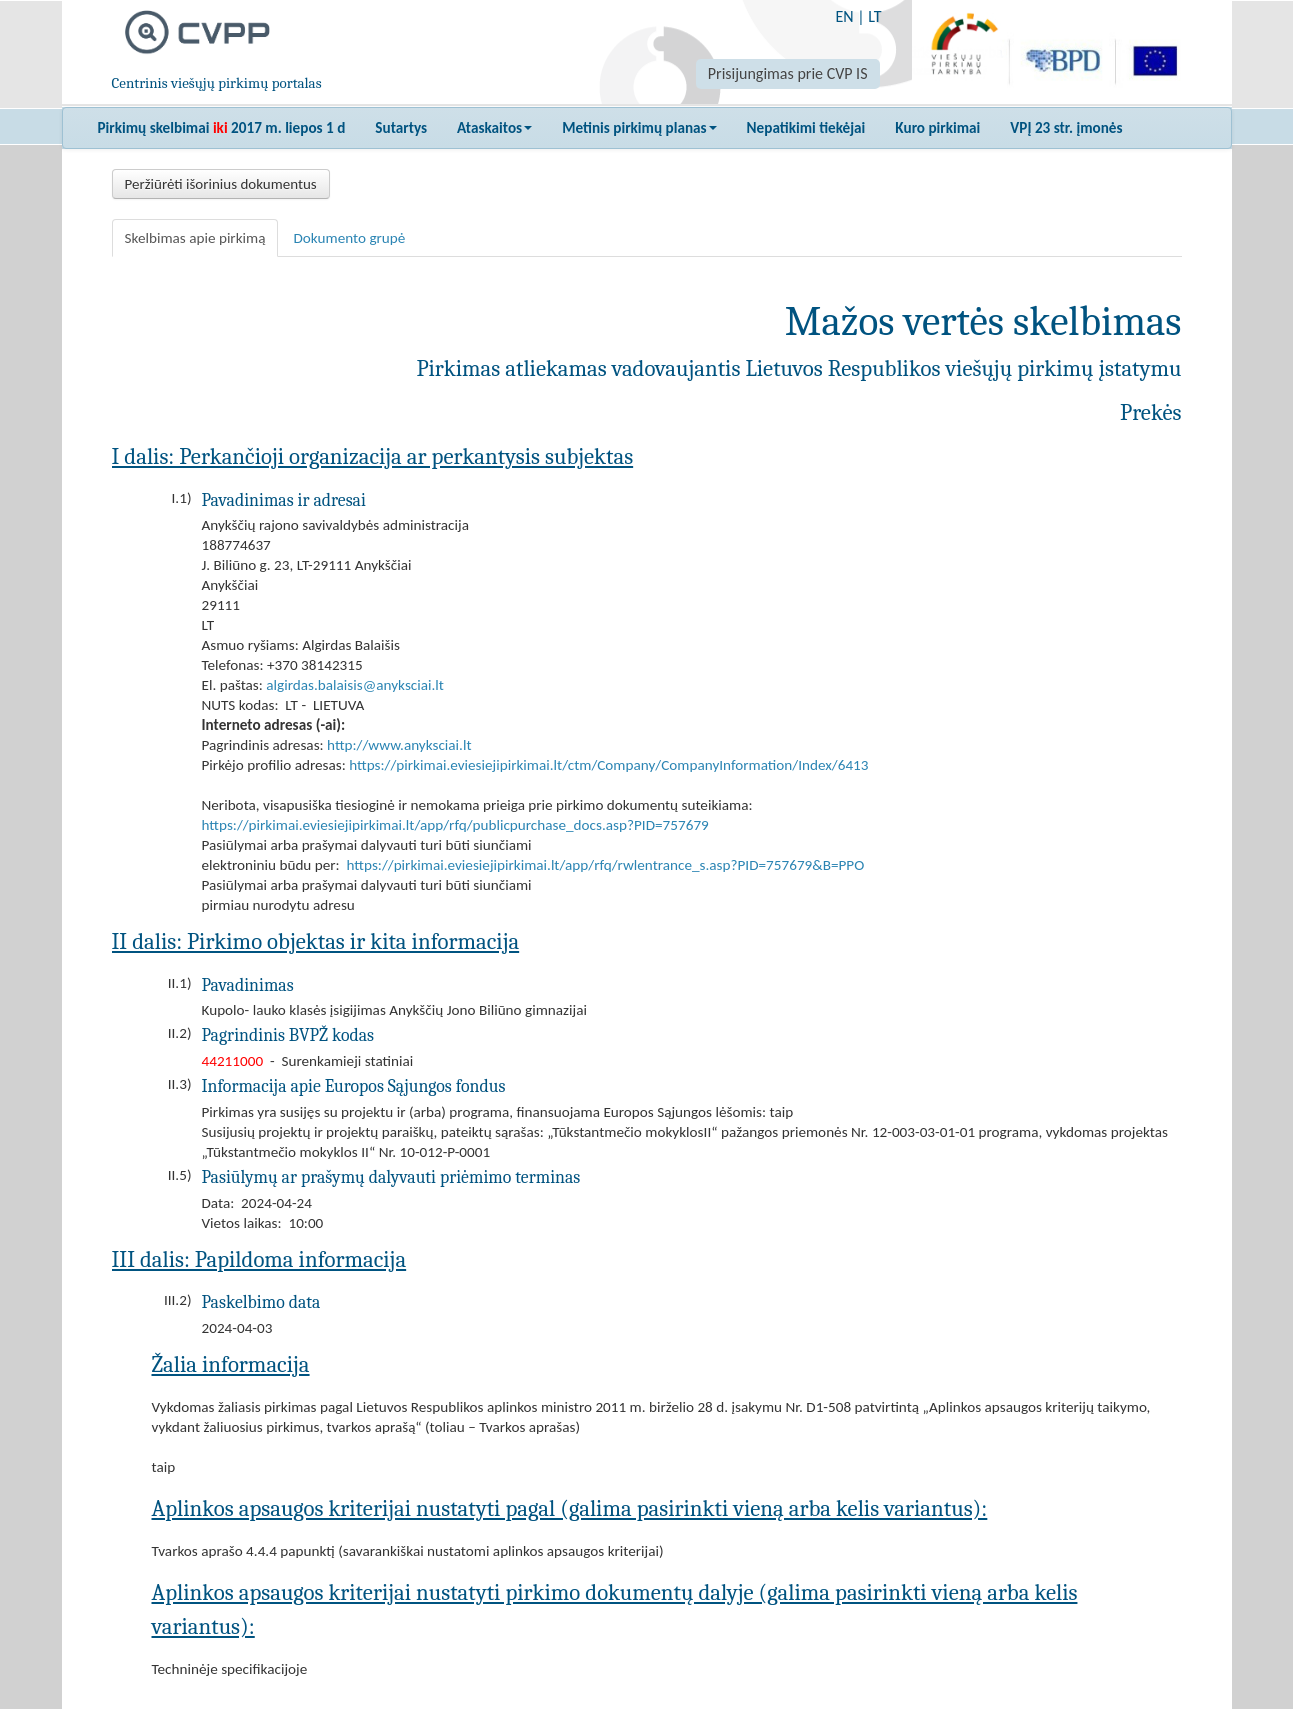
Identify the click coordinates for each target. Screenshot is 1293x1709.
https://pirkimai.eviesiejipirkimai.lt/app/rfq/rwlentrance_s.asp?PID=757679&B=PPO (606, 865)
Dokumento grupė (349, 238)
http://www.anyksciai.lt (399, 745)
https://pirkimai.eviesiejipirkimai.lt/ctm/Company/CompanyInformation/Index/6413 (608, 765)
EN (844, 16)
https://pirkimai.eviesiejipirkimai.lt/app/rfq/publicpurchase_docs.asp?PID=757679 (455, 825)
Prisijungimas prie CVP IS (788, 73)
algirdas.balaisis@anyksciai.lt (355, 685)
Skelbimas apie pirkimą (195, 238)
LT (874, 16)
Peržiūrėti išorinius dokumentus (221, 184)
